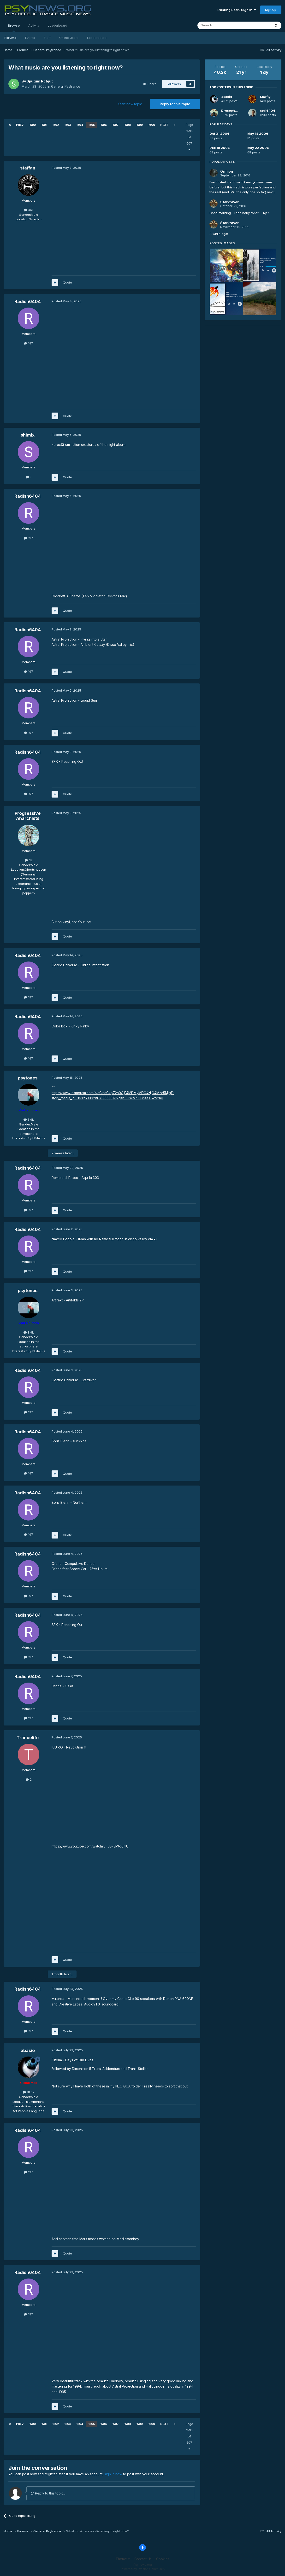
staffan (27, 167)
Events (30, 38)
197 (28, 343)
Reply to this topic (175, 104)
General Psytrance (65, 86)
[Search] (221, 25)
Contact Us (143, 2559)
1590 (32, 125)
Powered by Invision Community (142, 2569)
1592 (55, 125)
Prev (20, 125)
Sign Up (270, 10)
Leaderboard (97, 38)
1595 (91, 125)
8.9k (29, 1119)
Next (164, 125)
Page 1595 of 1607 (189, 137)
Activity (33, 25)
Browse (14, 27)
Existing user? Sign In (236, 10)
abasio (28, 2050)
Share (149, 84)
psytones (27, 1077)
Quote (67, 282)
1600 (151, 125)
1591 (44, 125)
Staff (47, 38)
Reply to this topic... (48, 2493)
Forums (10, 38)
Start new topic (130, 104)
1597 (115, 125)
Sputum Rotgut (40, 81)
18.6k (28, 2092)
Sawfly (265, 97)
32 (29, 860)
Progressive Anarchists (28, 816)
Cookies (162, 2559)
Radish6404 (27, 301)
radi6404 (267, 110)
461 (28, 210)
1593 (67, 125)
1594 (79, 125)
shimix (28, 434)
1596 (103, 125)
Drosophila (230, 110)
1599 (139, 125)
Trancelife (28, 1737)
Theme (123, 2559)
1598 (127, 125)
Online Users (68, 38)
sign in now (113, 2474)
